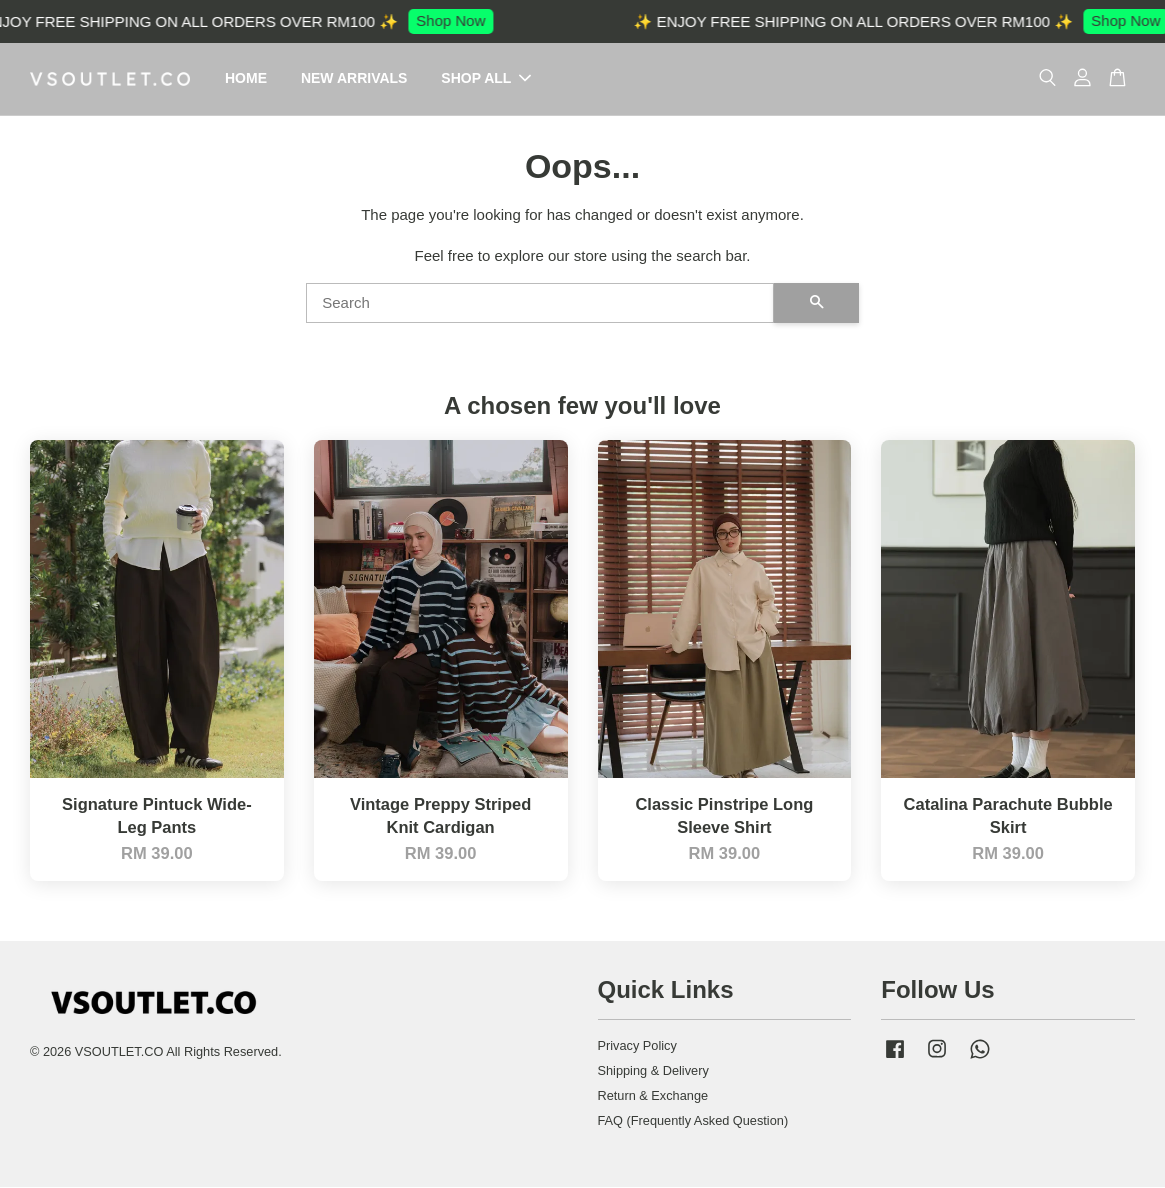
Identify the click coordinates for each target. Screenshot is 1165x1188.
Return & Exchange (653, 1096)
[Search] (540, 304)
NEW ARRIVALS (354, 79)
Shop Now (456, 20)
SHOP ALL (486, 79)
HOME (246, 79)
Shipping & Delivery (653, 1071)
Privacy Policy (637, 1046)
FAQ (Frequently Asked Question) (693, 1121)
